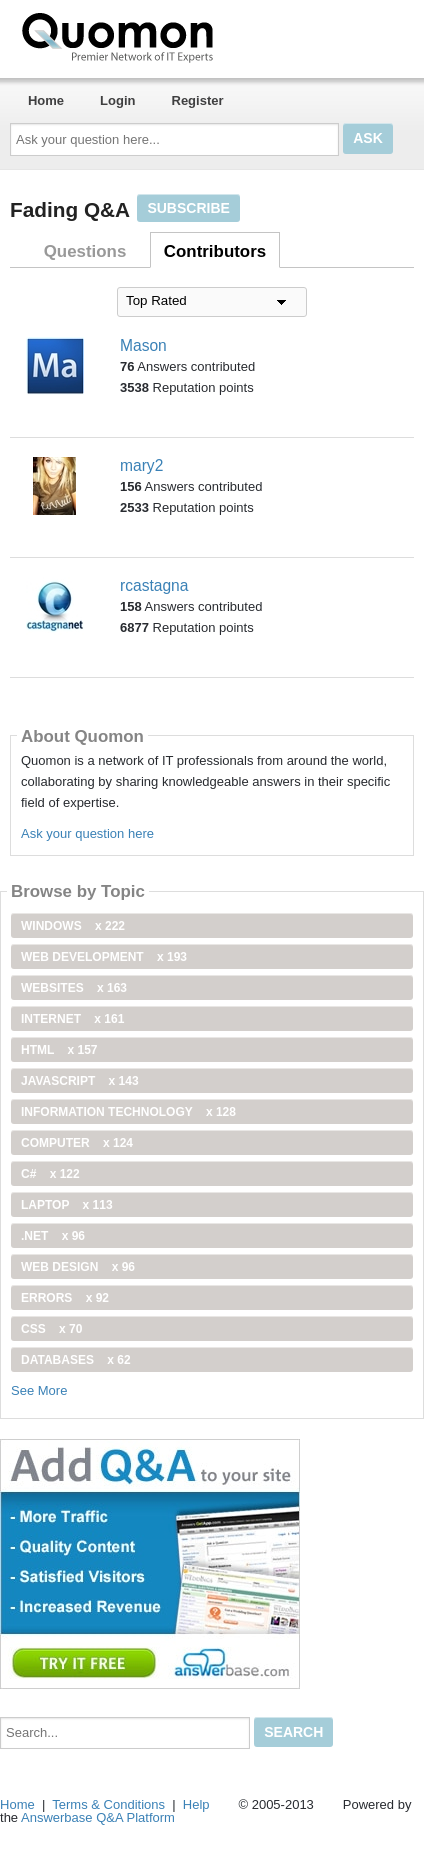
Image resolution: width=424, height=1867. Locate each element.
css (51, 1329)
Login (117, 100)
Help (196, 1804)
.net (53, 1236)
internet (72, 1019)
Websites (74, 988)
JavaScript (80, 1081)
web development (104, 957)
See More (39, 1390)
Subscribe (188, 208)
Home (46, 100)
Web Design (78, 1267)
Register (198, 100)
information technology (128, 1112)
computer (77, 1143)
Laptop (67, 1205)
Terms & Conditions (108, 1804)
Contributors (215, 251)
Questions (85, 251)
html (59, 1050)
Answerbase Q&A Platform (98, 1817)
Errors (65, 1298)
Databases (76, 1360)
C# (50, 1174)
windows (73, 926)
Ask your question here (87, 833)
